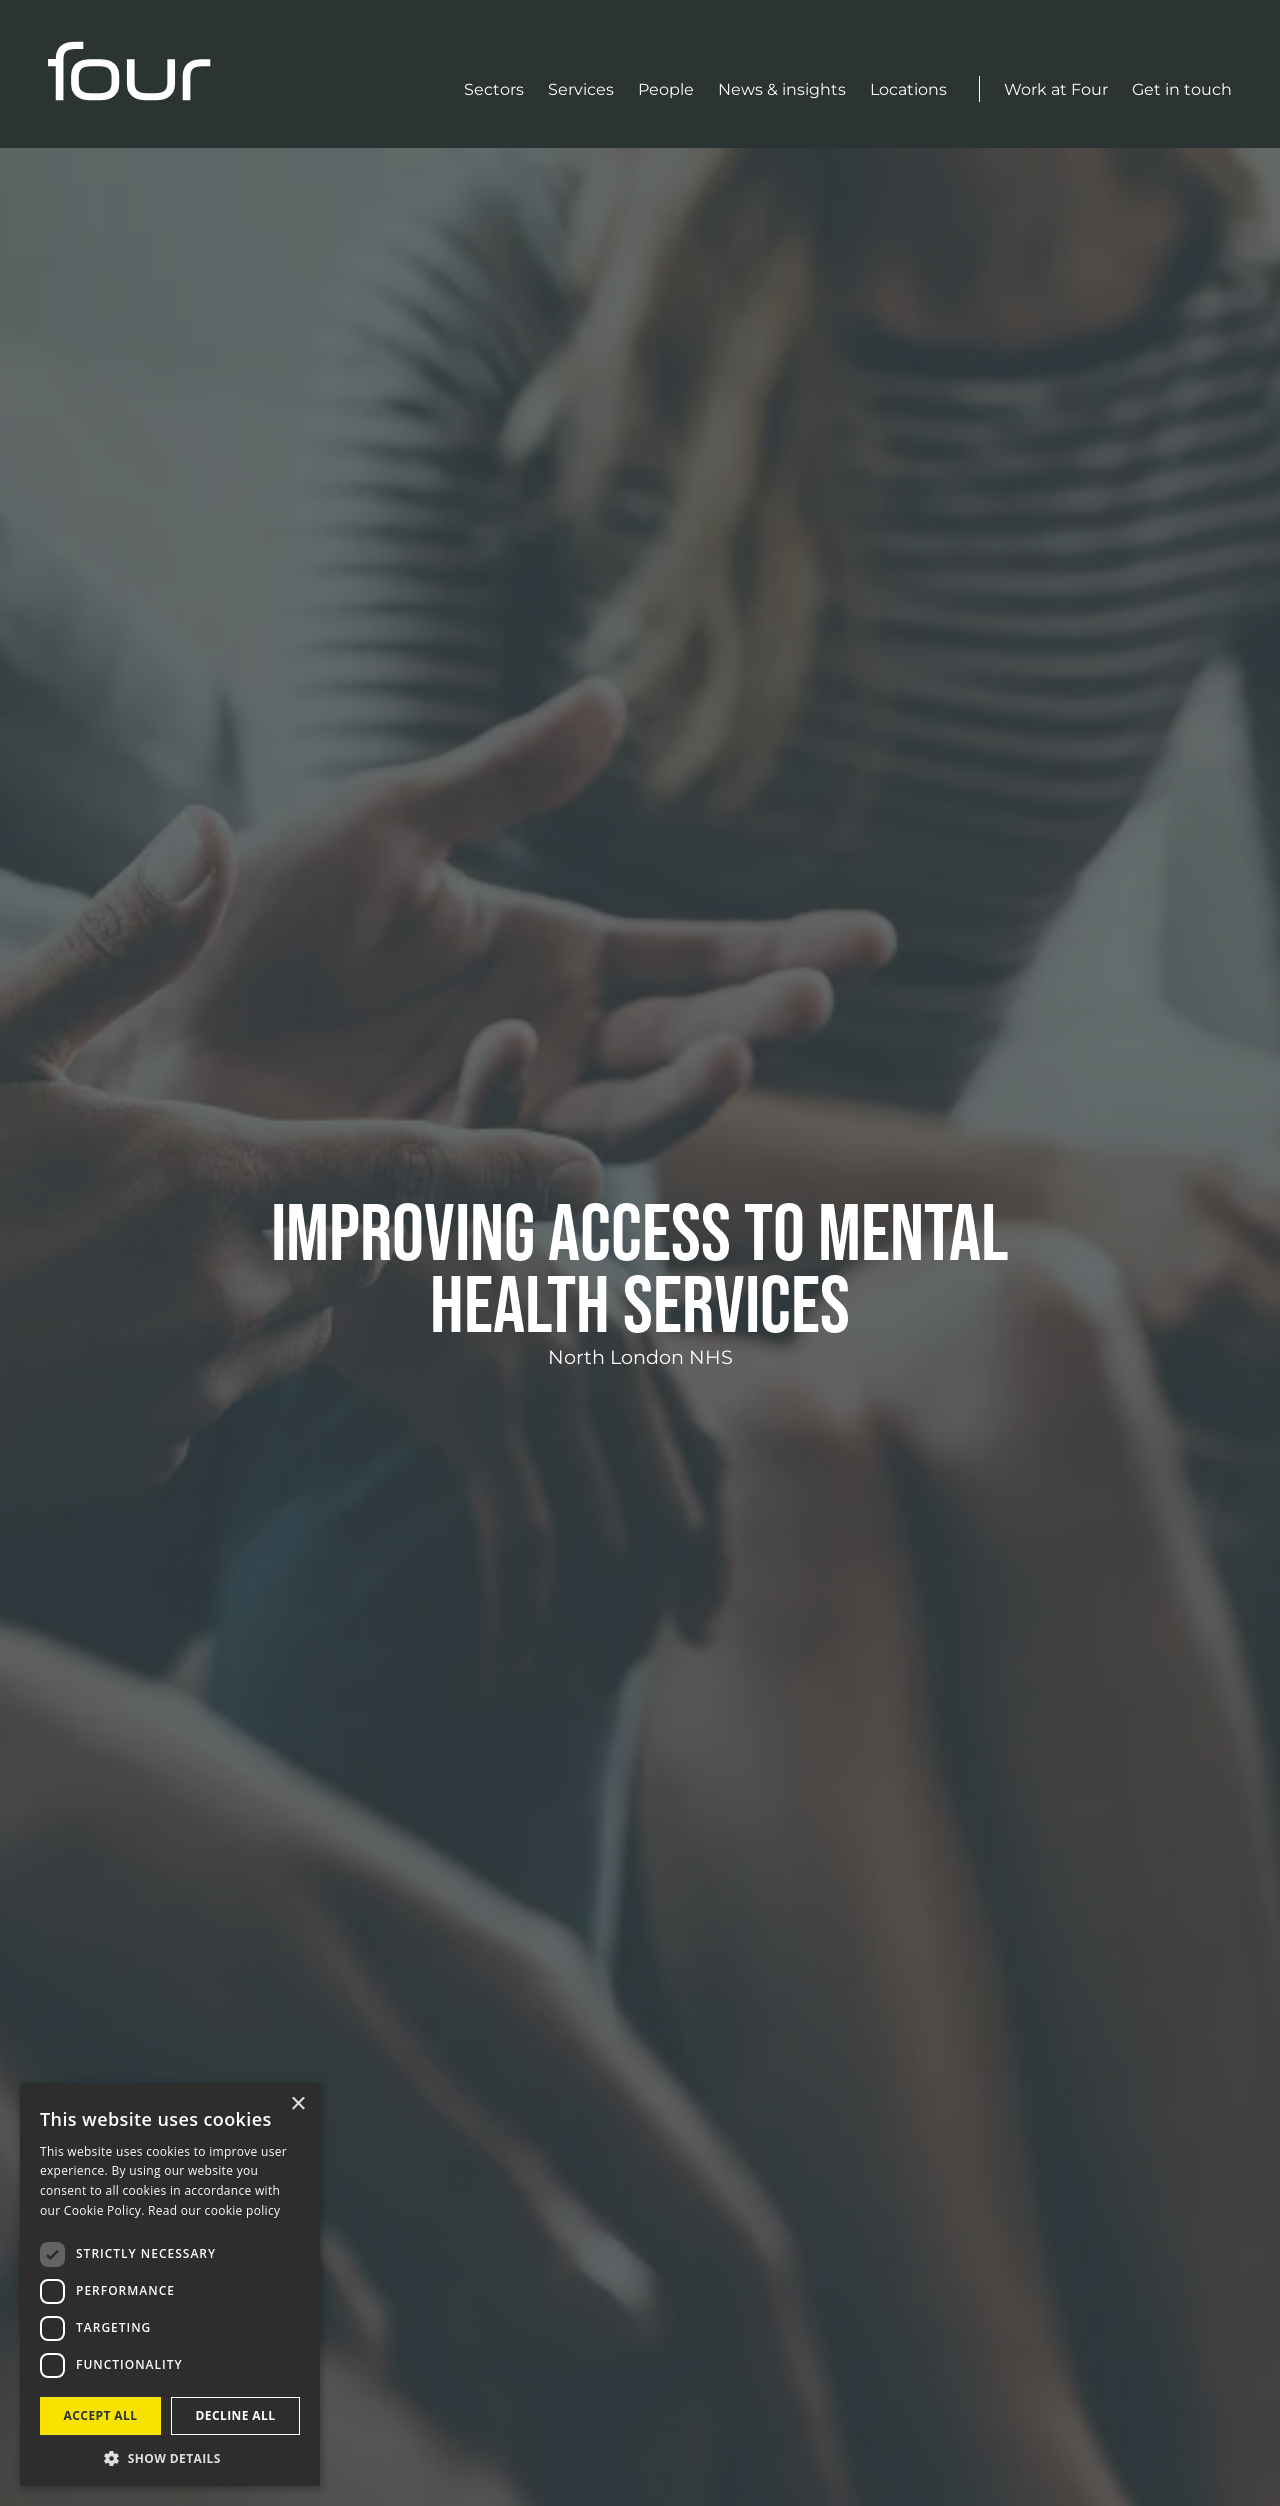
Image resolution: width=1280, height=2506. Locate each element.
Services (581, 89)
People (666, 89)
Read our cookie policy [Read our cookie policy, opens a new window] (214, 2210)
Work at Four (1056, 89)
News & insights (782, 89)
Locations (908, 89)
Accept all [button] (101, 2415)
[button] (170, 2457)
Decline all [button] (236, 2415)
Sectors (494, 89)
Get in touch (1182, 89)
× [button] (297, 2104)
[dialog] (170, 2284)
